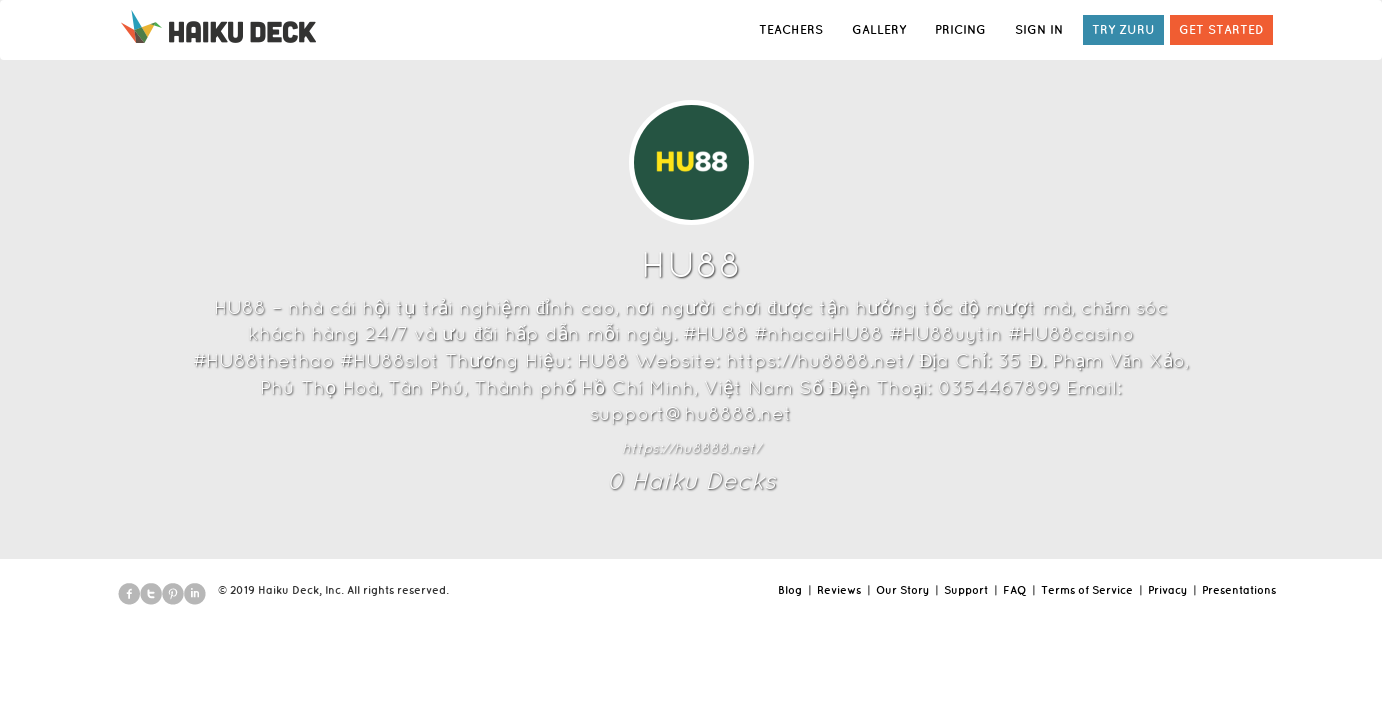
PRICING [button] (960, 29)
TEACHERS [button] (791, 29)
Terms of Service (1087, 590)
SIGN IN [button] (1039, 29)
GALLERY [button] (879, 29)
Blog (790, 590)
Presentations (1239, 590)
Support (966, 590)
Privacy (1167, 590)
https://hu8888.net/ (691, 448)
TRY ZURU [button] (1123, 29)
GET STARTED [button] (1221, 29)
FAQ (1014, 590)
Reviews (839, 590)
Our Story (902, 590)
